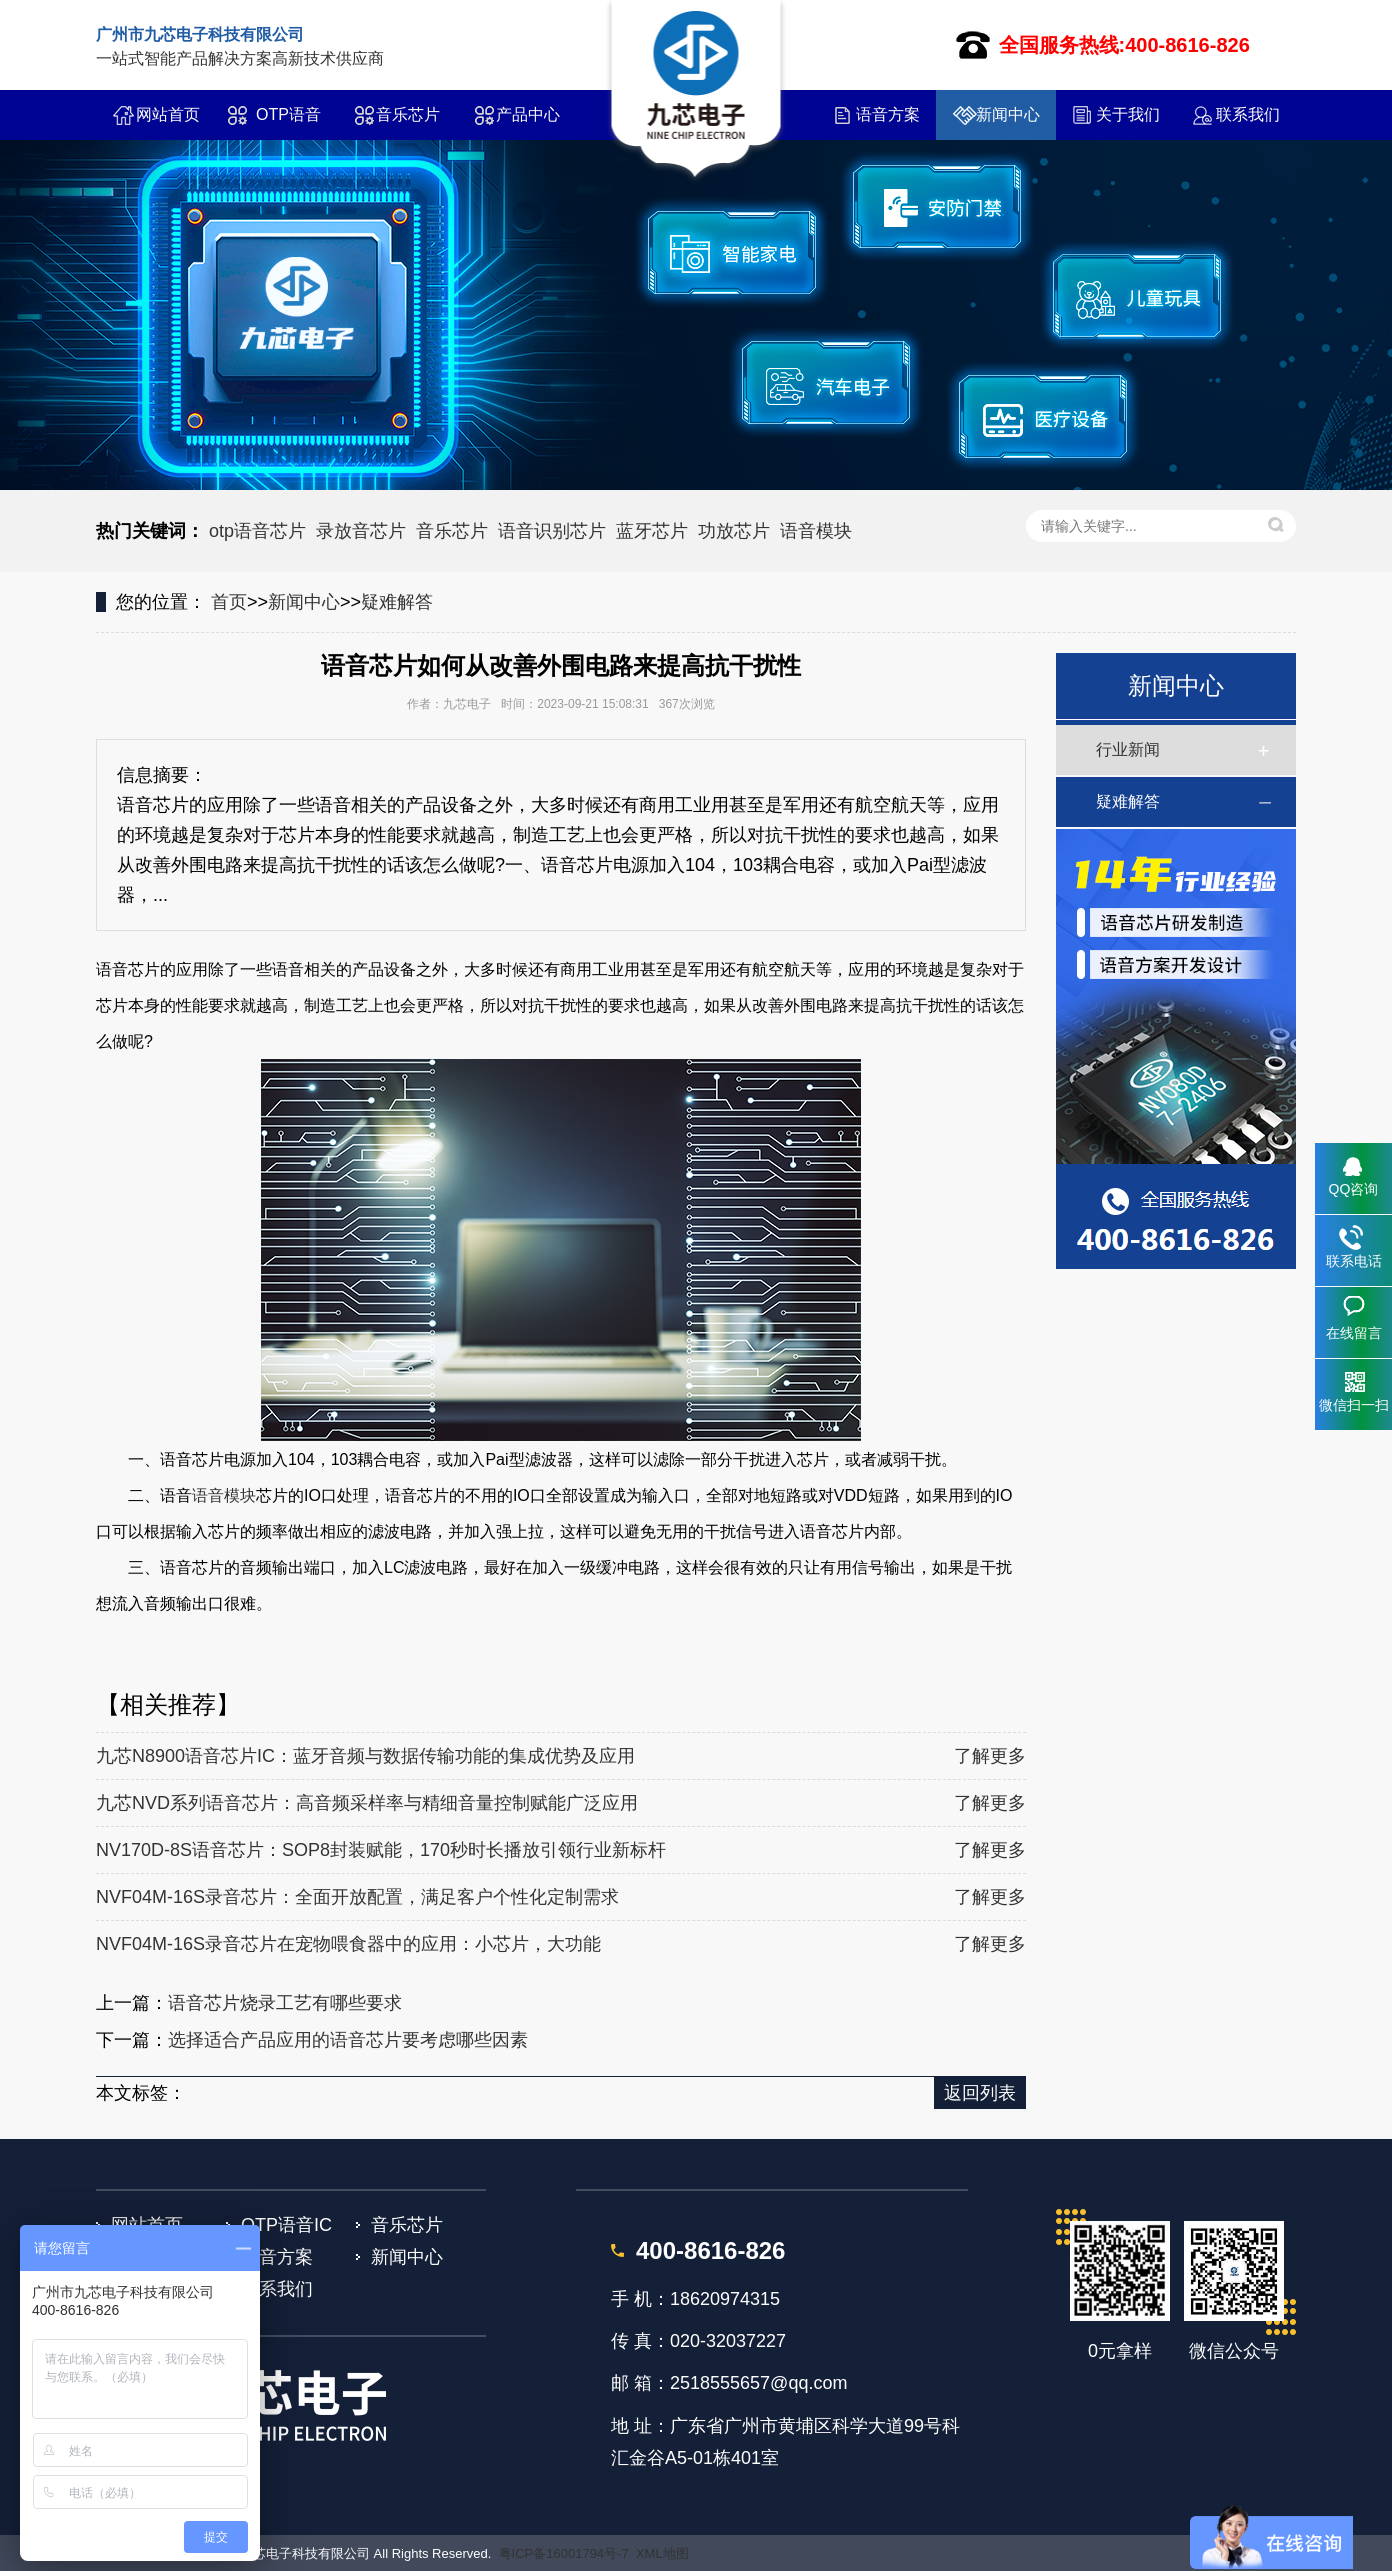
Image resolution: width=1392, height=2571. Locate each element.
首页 (229, 602)
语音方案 (888, 114)
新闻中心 (1008, 114)
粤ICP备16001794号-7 (564, 2553)
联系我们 (1248, 114)
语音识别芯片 (552, 531)
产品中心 (528, 114)
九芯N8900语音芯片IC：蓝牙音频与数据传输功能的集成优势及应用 (365, 1756)
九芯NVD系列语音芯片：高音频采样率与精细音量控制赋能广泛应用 (367, 1803)
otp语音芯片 (257, 531)
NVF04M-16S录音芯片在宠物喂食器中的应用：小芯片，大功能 (348, 1944)
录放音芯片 (361, 531)
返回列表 (980, 2093)
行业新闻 (1128, 749)
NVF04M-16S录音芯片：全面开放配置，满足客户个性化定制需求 (357, 1897)
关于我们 (1128, 114)
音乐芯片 (408, 114)
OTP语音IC (288, 123)
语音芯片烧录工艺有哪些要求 (285, 2003)
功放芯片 (734, 531)
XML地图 (662, 2553)
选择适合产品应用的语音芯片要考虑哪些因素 (348, 2040)
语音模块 (816, 531)
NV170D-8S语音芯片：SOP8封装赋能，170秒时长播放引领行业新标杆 (381, 1850)
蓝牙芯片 (652, 531)
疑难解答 (397, 602)
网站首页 (168, 114)
